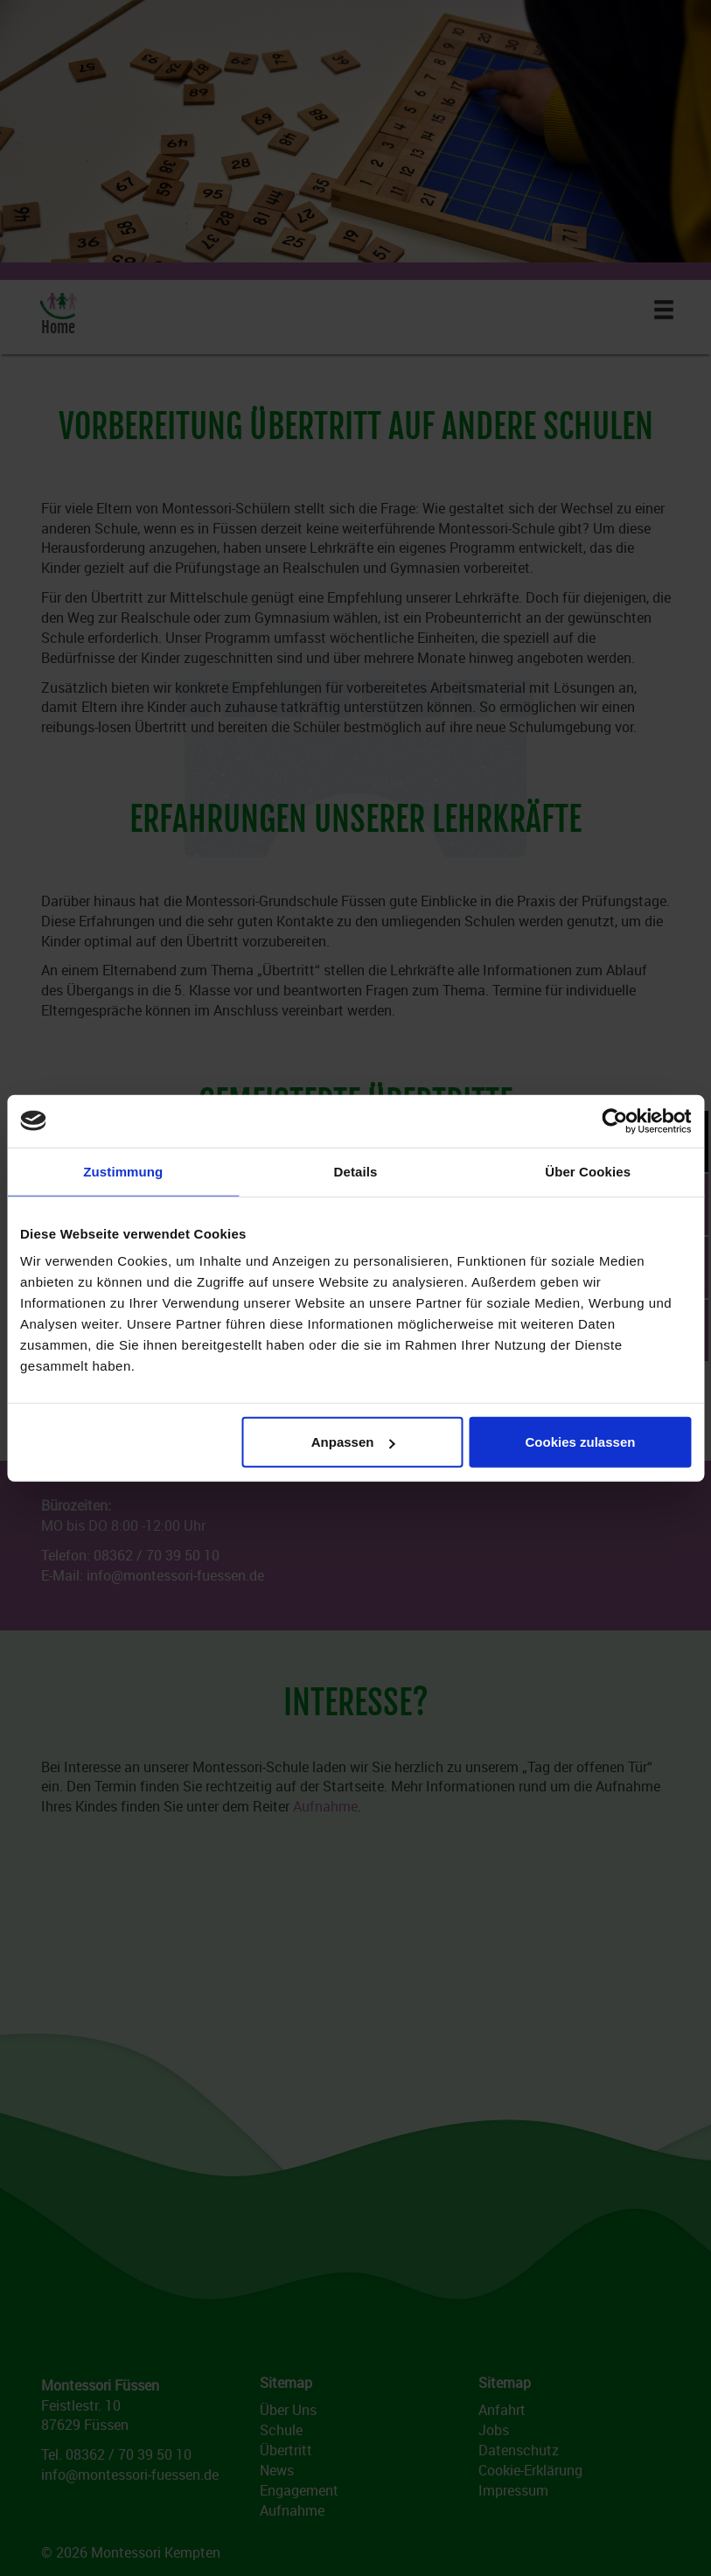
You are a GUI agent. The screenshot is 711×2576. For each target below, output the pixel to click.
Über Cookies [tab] (588, 1170)
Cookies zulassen (581, 1442)
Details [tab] (356, 1170)
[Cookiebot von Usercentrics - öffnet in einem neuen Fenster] (614, 1120)
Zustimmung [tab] (123, 1170)
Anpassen (353, 1442)
